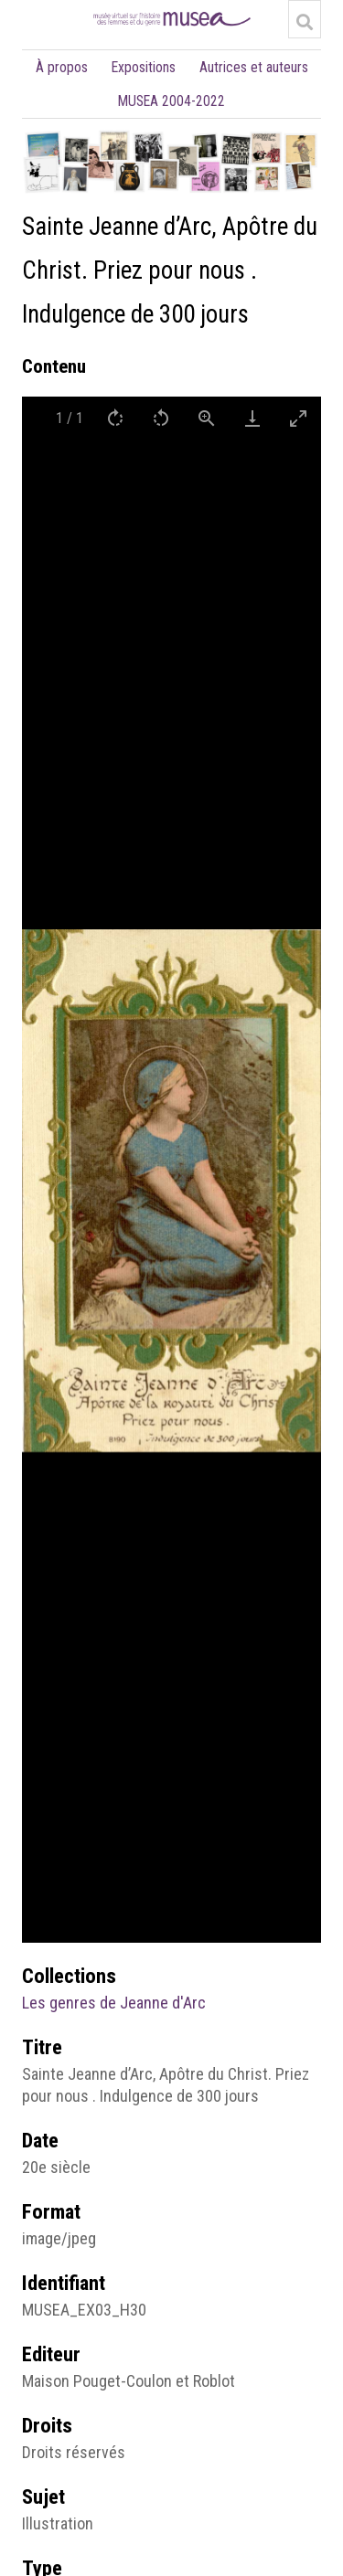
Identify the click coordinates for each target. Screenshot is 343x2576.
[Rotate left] (161, 418)
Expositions (144, 67)
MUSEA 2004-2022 (171, 101)
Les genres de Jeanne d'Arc (114, 2002)
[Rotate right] (115, 418)
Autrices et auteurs (253, 67)
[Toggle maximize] (298, 418)
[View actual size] (207, 418)
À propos (62, 67)
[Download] (252, 418)
